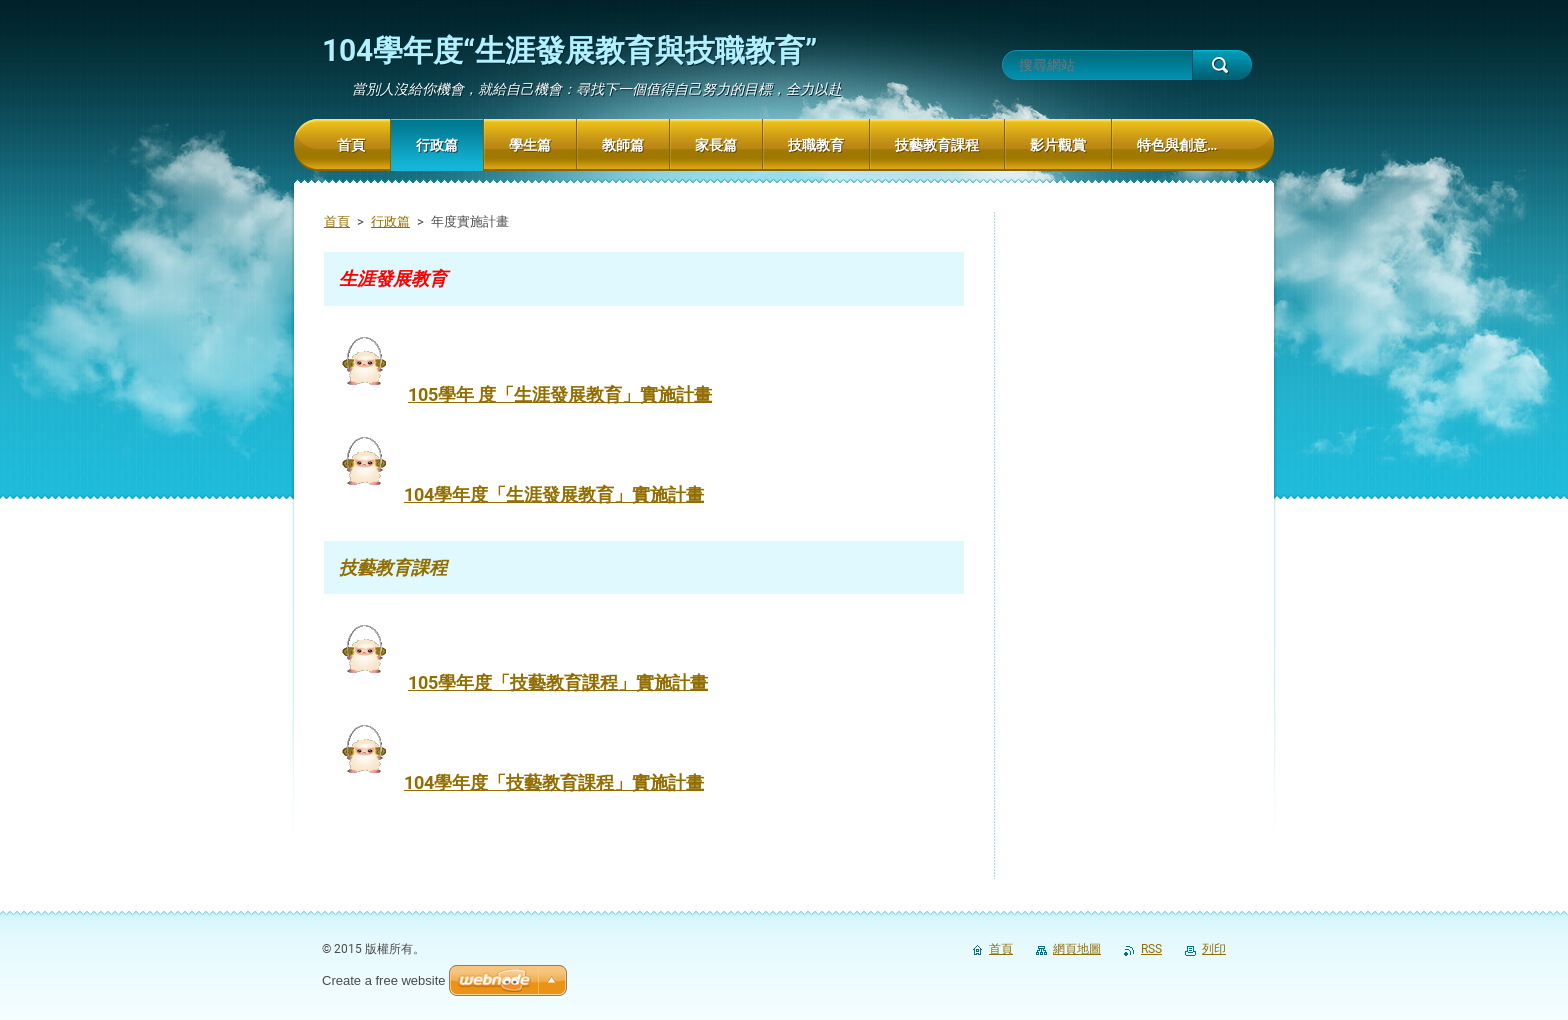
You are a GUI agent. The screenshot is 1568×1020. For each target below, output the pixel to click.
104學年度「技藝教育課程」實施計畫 (554, 782)
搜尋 (1222, 65)
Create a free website (384, 980)
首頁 (337, 221)
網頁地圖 (1077, 949)
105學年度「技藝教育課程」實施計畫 (558, 682)
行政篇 (390, 221)
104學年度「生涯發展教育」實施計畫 (554, 494)
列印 (1214, 949)
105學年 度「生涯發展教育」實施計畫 (560, 394)
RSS (1151, 949)
